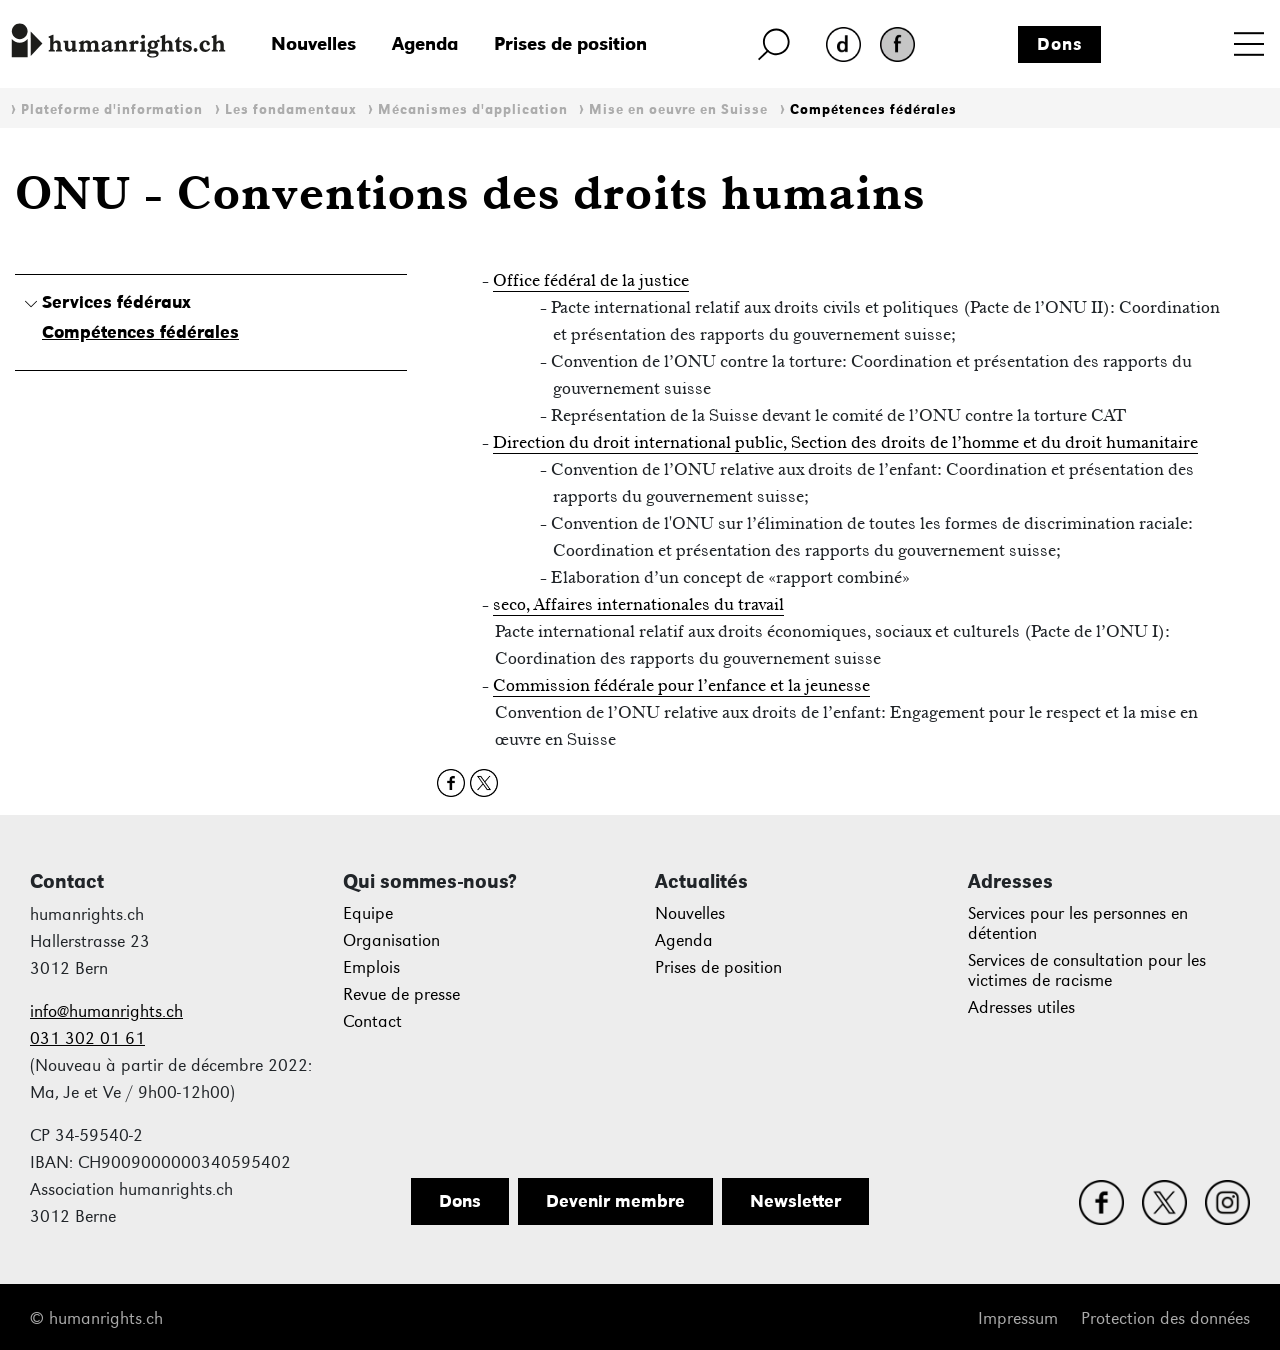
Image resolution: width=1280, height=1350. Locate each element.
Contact (372, 1021)
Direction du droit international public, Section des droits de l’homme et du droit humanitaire (845, 442)
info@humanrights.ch (106, 1011)
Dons (1060, 44)
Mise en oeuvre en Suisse (678, 109)
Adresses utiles (1021, 1007)
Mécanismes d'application (473, 109)
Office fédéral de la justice (591, 280)
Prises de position (570, 43)
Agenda (425, 43)
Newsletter (795, 1201)
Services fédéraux (116, 302)
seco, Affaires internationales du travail (638, 604)
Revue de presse (401, 994)
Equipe (368, 913)
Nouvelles (313, 43)
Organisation (391, 940)
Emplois (371, 967)
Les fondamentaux (291, 109)
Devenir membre (615, 1201)
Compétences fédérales (873, 109)
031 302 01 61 (87, 1038)
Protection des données (1165, 1318)
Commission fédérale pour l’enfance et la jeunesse (681, 685)
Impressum (1018, 1318)
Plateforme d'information (112, 109)
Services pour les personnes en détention (1078, 923)
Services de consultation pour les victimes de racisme (1087, 970)
